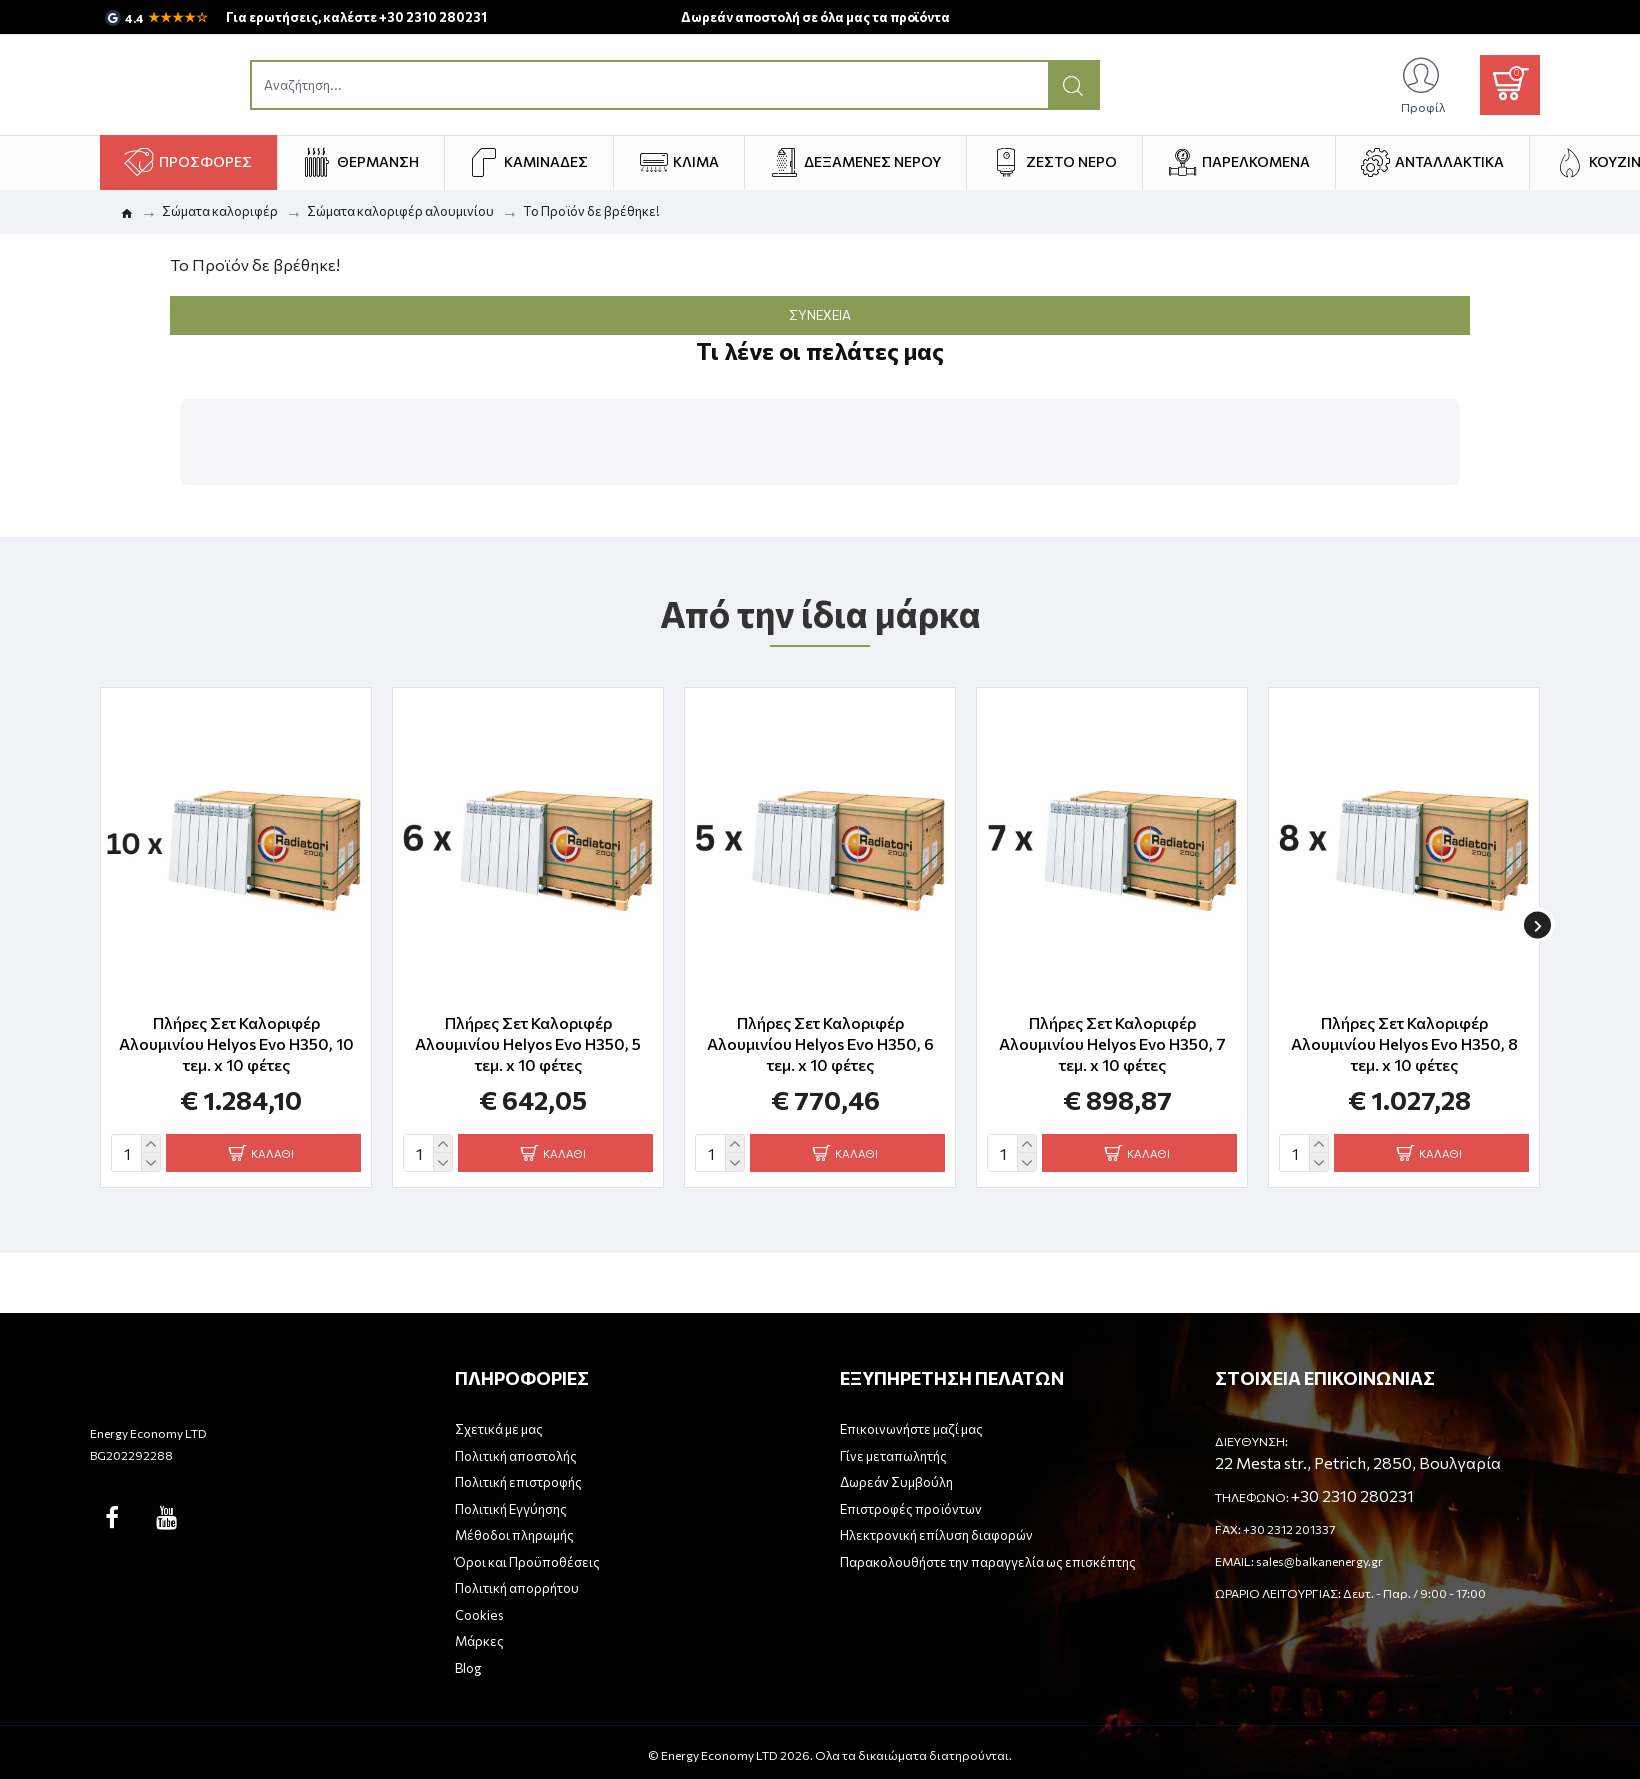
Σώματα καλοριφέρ (220, 211)
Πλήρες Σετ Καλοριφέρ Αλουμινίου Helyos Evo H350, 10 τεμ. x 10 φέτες (236, 1031)
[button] (180, 505)
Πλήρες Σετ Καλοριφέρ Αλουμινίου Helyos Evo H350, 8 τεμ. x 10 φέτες (1404, 1031)
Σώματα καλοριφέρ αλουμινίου (400, 211)
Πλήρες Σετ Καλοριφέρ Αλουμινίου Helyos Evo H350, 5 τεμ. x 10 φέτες (528, 1031)
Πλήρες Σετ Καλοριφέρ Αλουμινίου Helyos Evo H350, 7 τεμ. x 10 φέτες (1112, 1031)
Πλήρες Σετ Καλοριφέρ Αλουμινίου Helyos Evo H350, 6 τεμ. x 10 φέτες (820, 1031)
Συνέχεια (820, 315)
